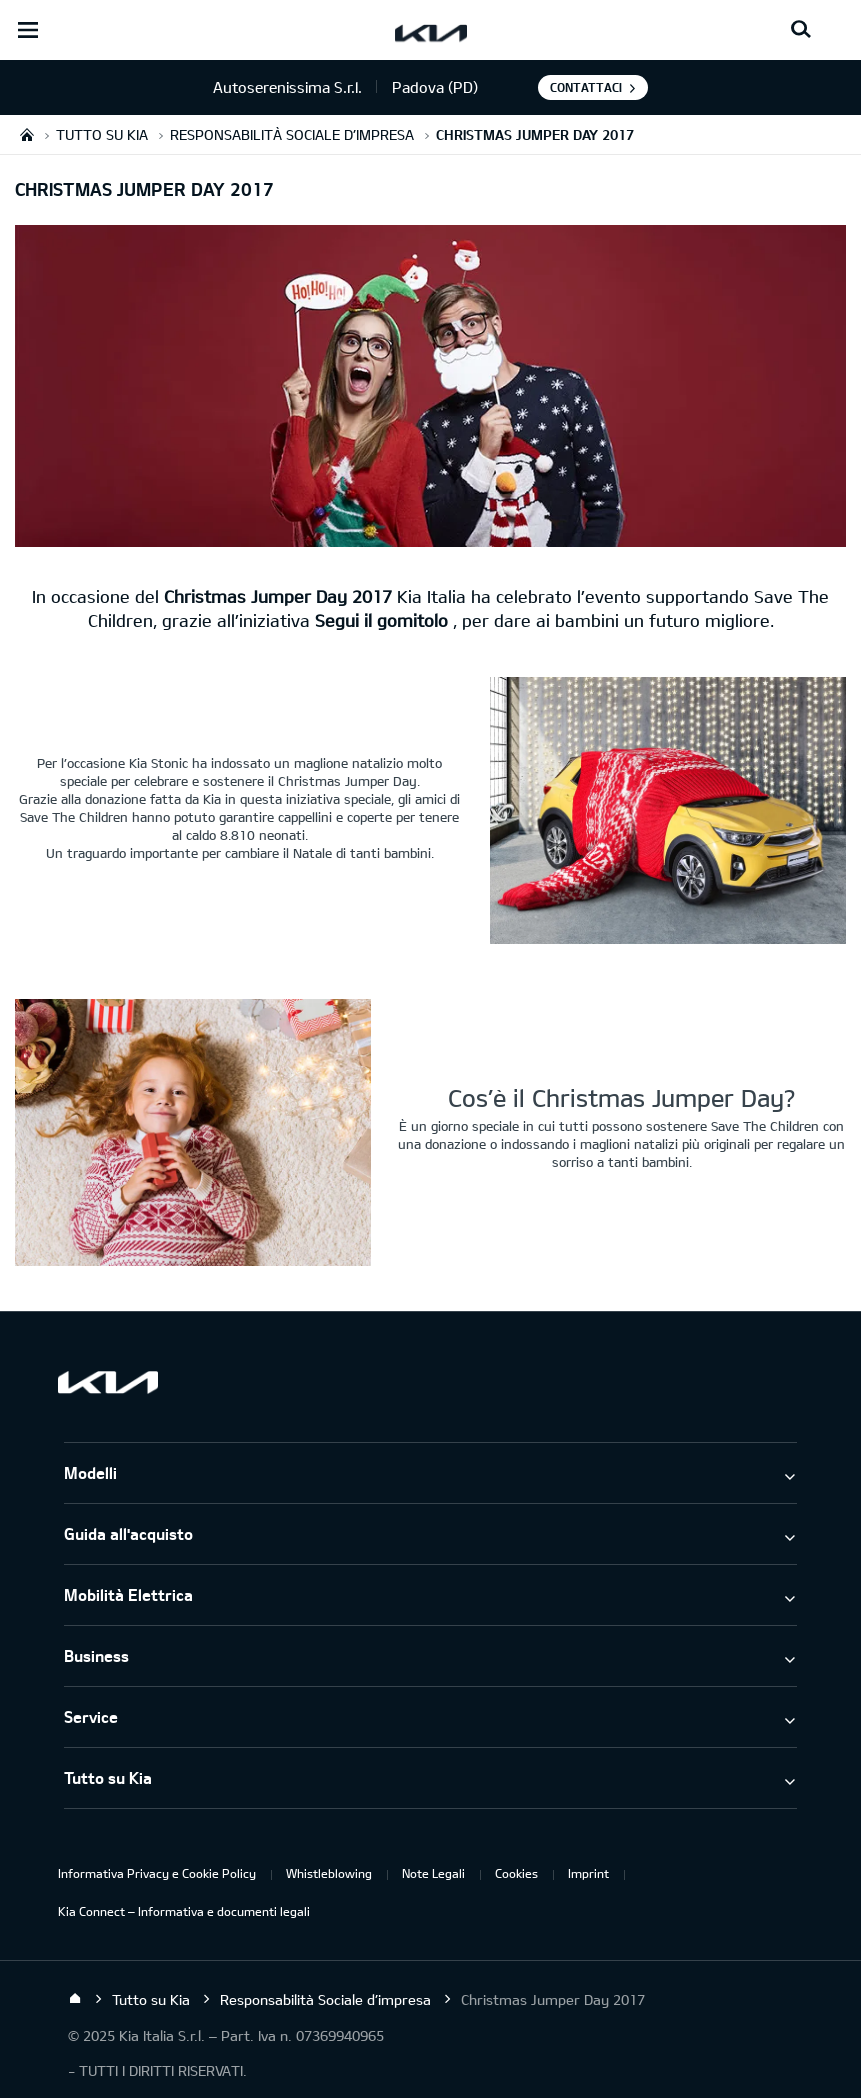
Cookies (516, 1873)
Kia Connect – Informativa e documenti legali (184, 1911)
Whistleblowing (329, 1873)
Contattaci (586, 87)
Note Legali (433, 1873)
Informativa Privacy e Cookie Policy (157, 1873)
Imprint (588, 1873)
